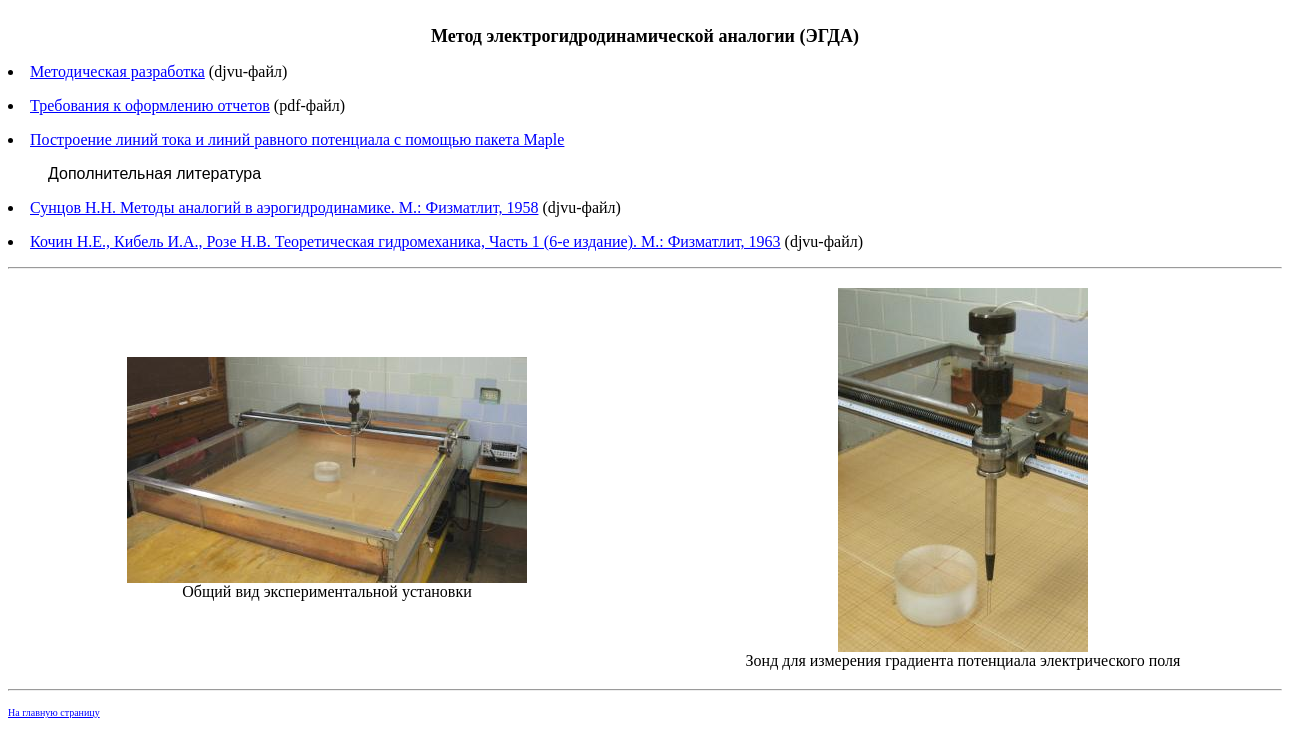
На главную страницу (54, 712)
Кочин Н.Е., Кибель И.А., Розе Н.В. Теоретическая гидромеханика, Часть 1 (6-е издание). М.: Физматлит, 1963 (405, 241)
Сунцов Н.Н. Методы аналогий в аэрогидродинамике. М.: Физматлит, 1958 (284, 207)
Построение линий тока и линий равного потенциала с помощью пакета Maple (297, 139)
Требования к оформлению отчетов (150, 105)
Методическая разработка (117, 71)
